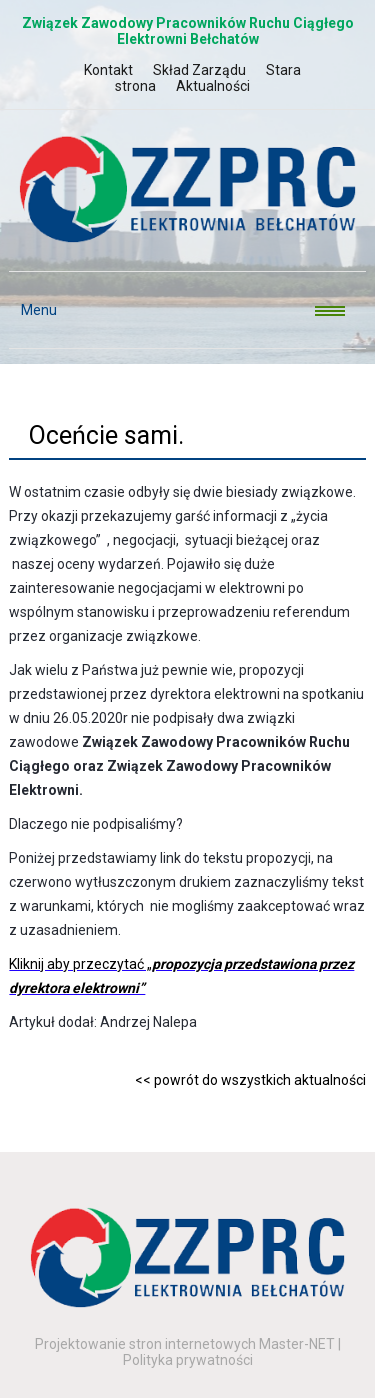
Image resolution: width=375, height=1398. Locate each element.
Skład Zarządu (199, 70)
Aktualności (213, 86)
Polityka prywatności (188, 1360)
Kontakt (108, 70)
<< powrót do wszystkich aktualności (250, 1080)
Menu (33, 310)
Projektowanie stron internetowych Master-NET (185, 1344)
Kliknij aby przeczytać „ (80, 964)
